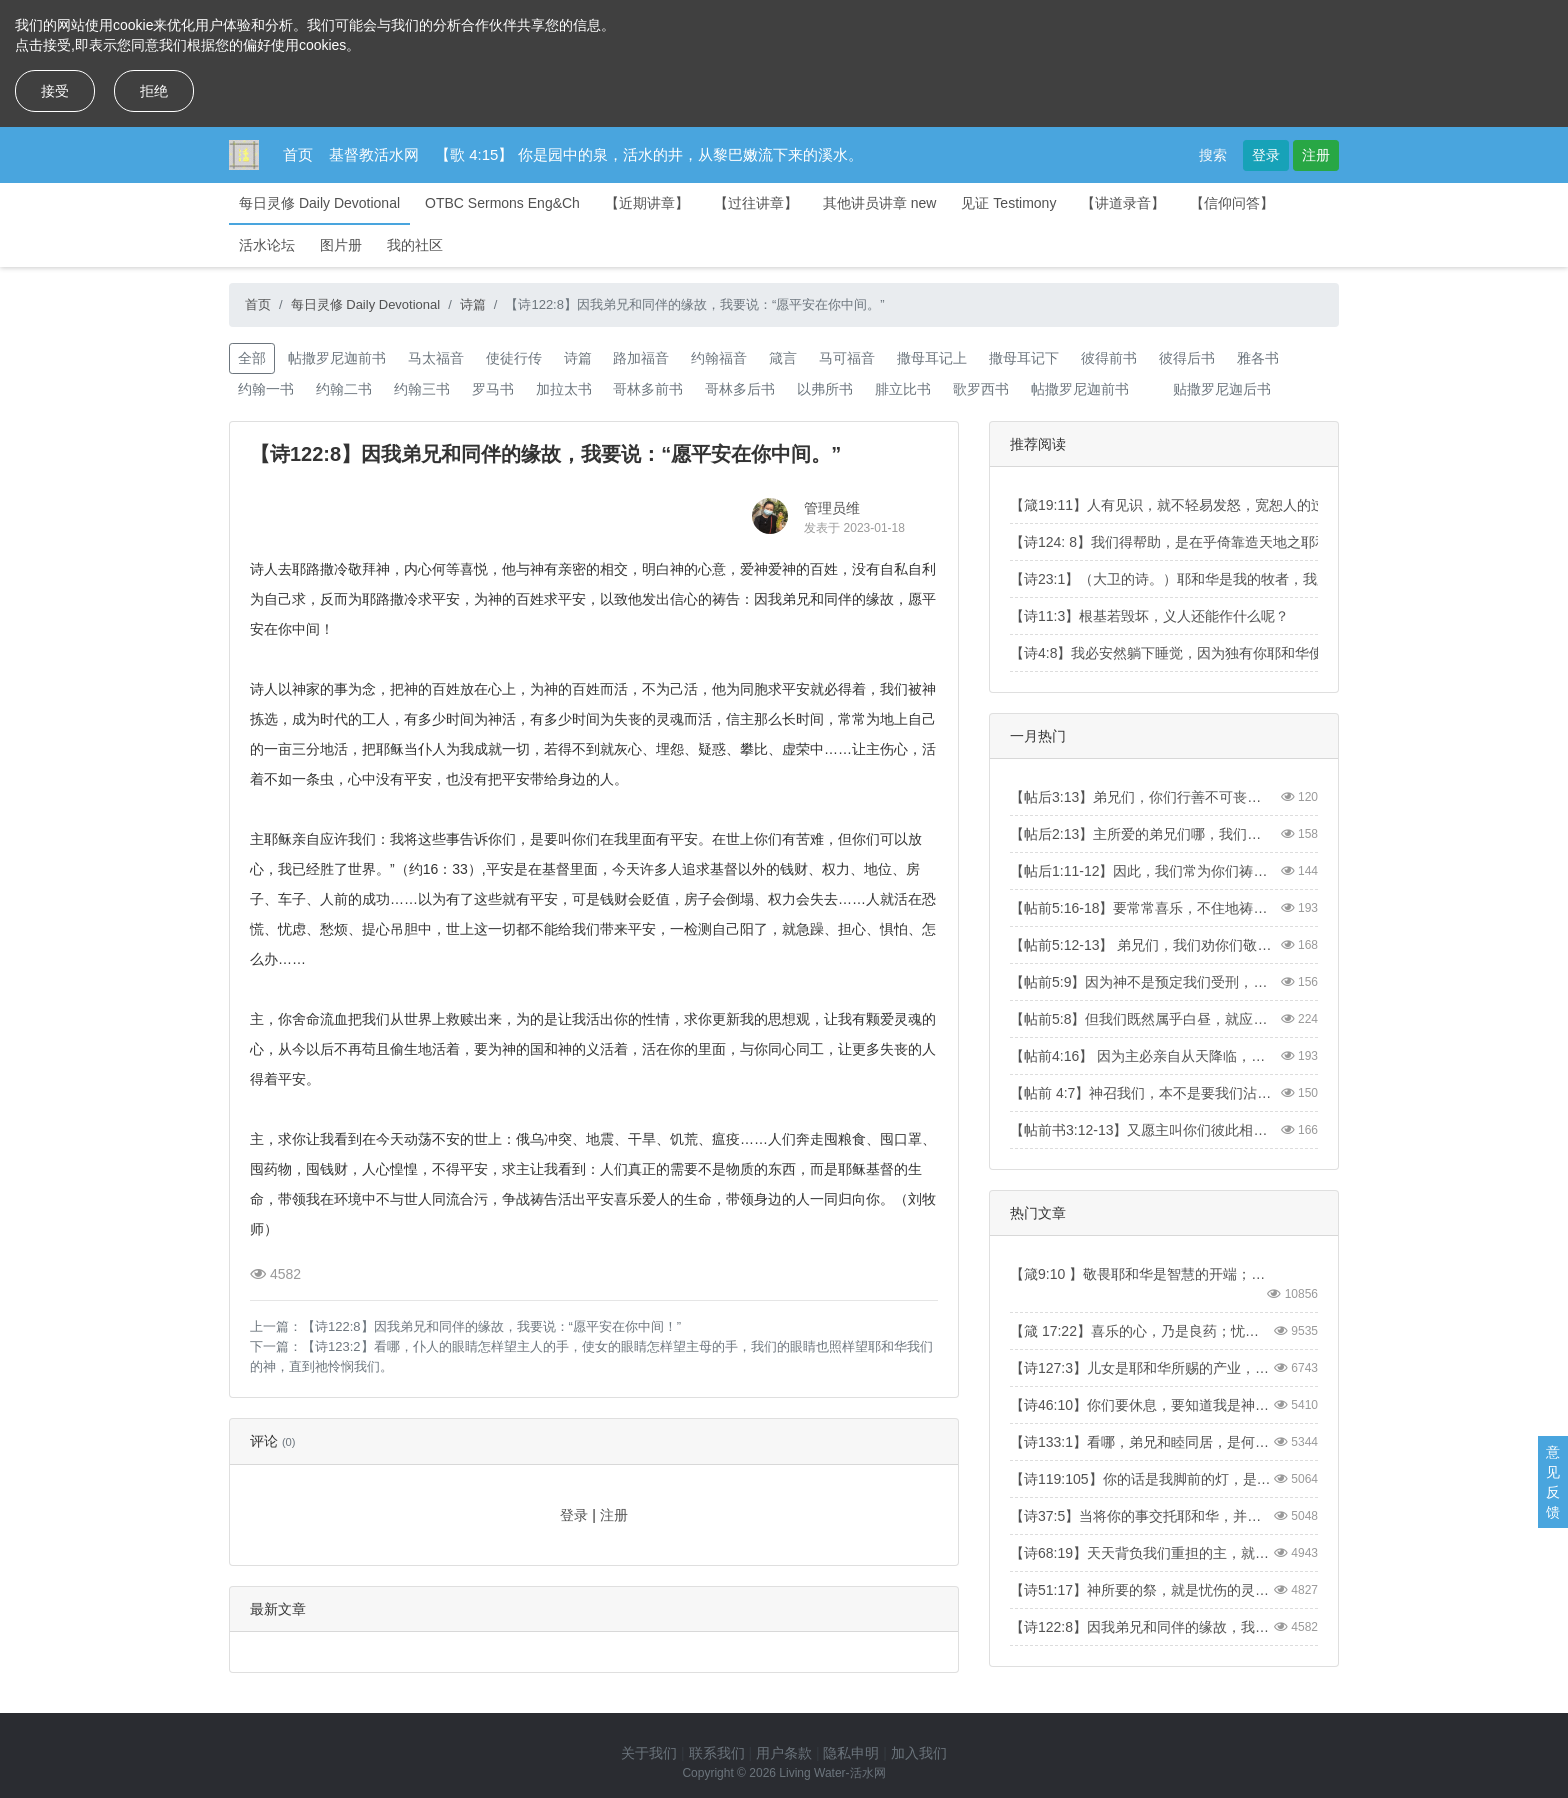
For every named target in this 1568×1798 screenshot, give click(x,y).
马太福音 (436, 358)
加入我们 (919, 1753)
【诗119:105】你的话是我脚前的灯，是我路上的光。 (1141, 1479)
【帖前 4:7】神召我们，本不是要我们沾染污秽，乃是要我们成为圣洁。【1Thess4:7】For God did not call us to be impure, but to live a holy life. (1141, 1093)
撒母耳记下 (1024, 358)
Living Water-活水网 (832, 1773)
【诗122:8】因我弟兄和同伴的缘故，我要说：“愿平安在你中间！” (491, 1326)
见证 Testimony (1008, 203)
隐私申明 (851, 1753)
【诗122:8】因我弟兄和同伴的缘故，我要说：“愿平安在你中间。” (1141, 1627)
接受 (55, 91)
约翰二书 (344, 389)
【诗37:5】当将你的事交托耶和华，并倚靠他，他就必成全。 (1141, 1516)
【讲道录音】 (1123, 203)
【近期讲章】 (647, 203)
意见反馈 (1553, 1482)
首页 (298, 154)
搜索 (1213, 155)
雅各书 (1258, 358)
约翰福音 (719, 358)
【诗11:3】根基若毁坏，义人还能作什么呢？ (1149, 616)
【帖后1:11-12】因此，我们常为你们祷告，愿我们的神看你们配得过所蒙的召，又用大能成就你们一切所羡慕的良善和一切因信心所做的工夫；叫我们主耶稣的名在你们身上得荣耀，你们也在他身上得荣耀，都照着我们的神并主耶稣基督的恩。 (1141, 871)
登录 (1266, 155)
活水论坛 (267, 245)
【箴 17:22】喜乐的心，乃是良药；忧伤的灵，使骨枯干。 (1141, 1331)
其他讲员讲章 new (880, 203)
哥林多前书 (648, 389)
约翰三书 (422, 389)
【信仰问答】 (1232, 203)
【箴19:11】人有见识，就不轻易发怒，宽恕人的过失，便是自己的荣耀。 (1237, 505)
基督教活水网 (374, 154)
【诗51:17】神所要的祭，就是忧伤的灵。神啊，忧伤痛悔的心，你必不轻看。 (1141, 1590)
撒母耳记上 (932, 358)
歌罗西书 (981, 389)
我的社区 (415, 245)
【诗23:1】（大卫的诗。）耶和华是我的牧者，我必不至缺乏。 (1205, 579)
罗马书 (493, 389)
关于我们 (649, 1753)
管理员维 (832, 508)
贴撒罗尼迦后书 (1222, 389)
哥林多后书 (740, 389)
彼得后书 (1187, 358)
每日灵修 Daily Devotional (319, 203)
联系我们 (717, 1753)
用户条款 (784, 1753)
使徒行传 (514, 358)
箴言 (783, 358)
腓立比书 (903, 389)
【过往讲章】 (756, 203)
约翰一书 (266, 389)
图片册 (341, 245)
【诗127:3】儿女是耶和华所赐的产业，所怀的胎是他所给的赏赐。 (1141, 1368)
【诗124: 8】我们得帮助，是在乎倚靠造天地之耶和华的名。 (1197, 542)
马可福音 (847, 358)
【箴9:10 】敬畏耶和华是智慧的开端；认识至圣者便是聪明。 (1141, 1274)
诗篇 (473, 304)
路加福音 (641, 358)
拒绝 (154, 91)
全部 (252, 358)
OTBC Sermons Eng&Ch (502, 203)
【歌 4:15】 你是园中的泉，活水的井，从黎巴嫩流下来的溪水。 (649, 154)
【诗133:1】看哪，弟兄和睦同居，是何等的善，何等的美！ (1141, 1442)
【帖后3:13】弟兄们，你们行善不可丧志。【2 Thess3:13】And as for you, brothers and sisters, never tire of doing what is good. (1141, 797)
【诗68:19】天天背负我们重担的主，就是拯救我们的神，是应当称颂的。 (1141, 1553)
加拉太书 (564, 389)
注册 (1316, 155)
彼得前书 (1109, 358)
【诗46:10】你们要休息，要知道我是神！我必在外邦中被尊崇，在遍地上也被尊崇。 (1141, 1405)
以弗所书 (825, 389)
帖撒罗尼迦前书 (337, 358)
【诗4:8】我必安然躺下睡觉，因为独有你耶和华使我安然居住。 (1208, 653)
